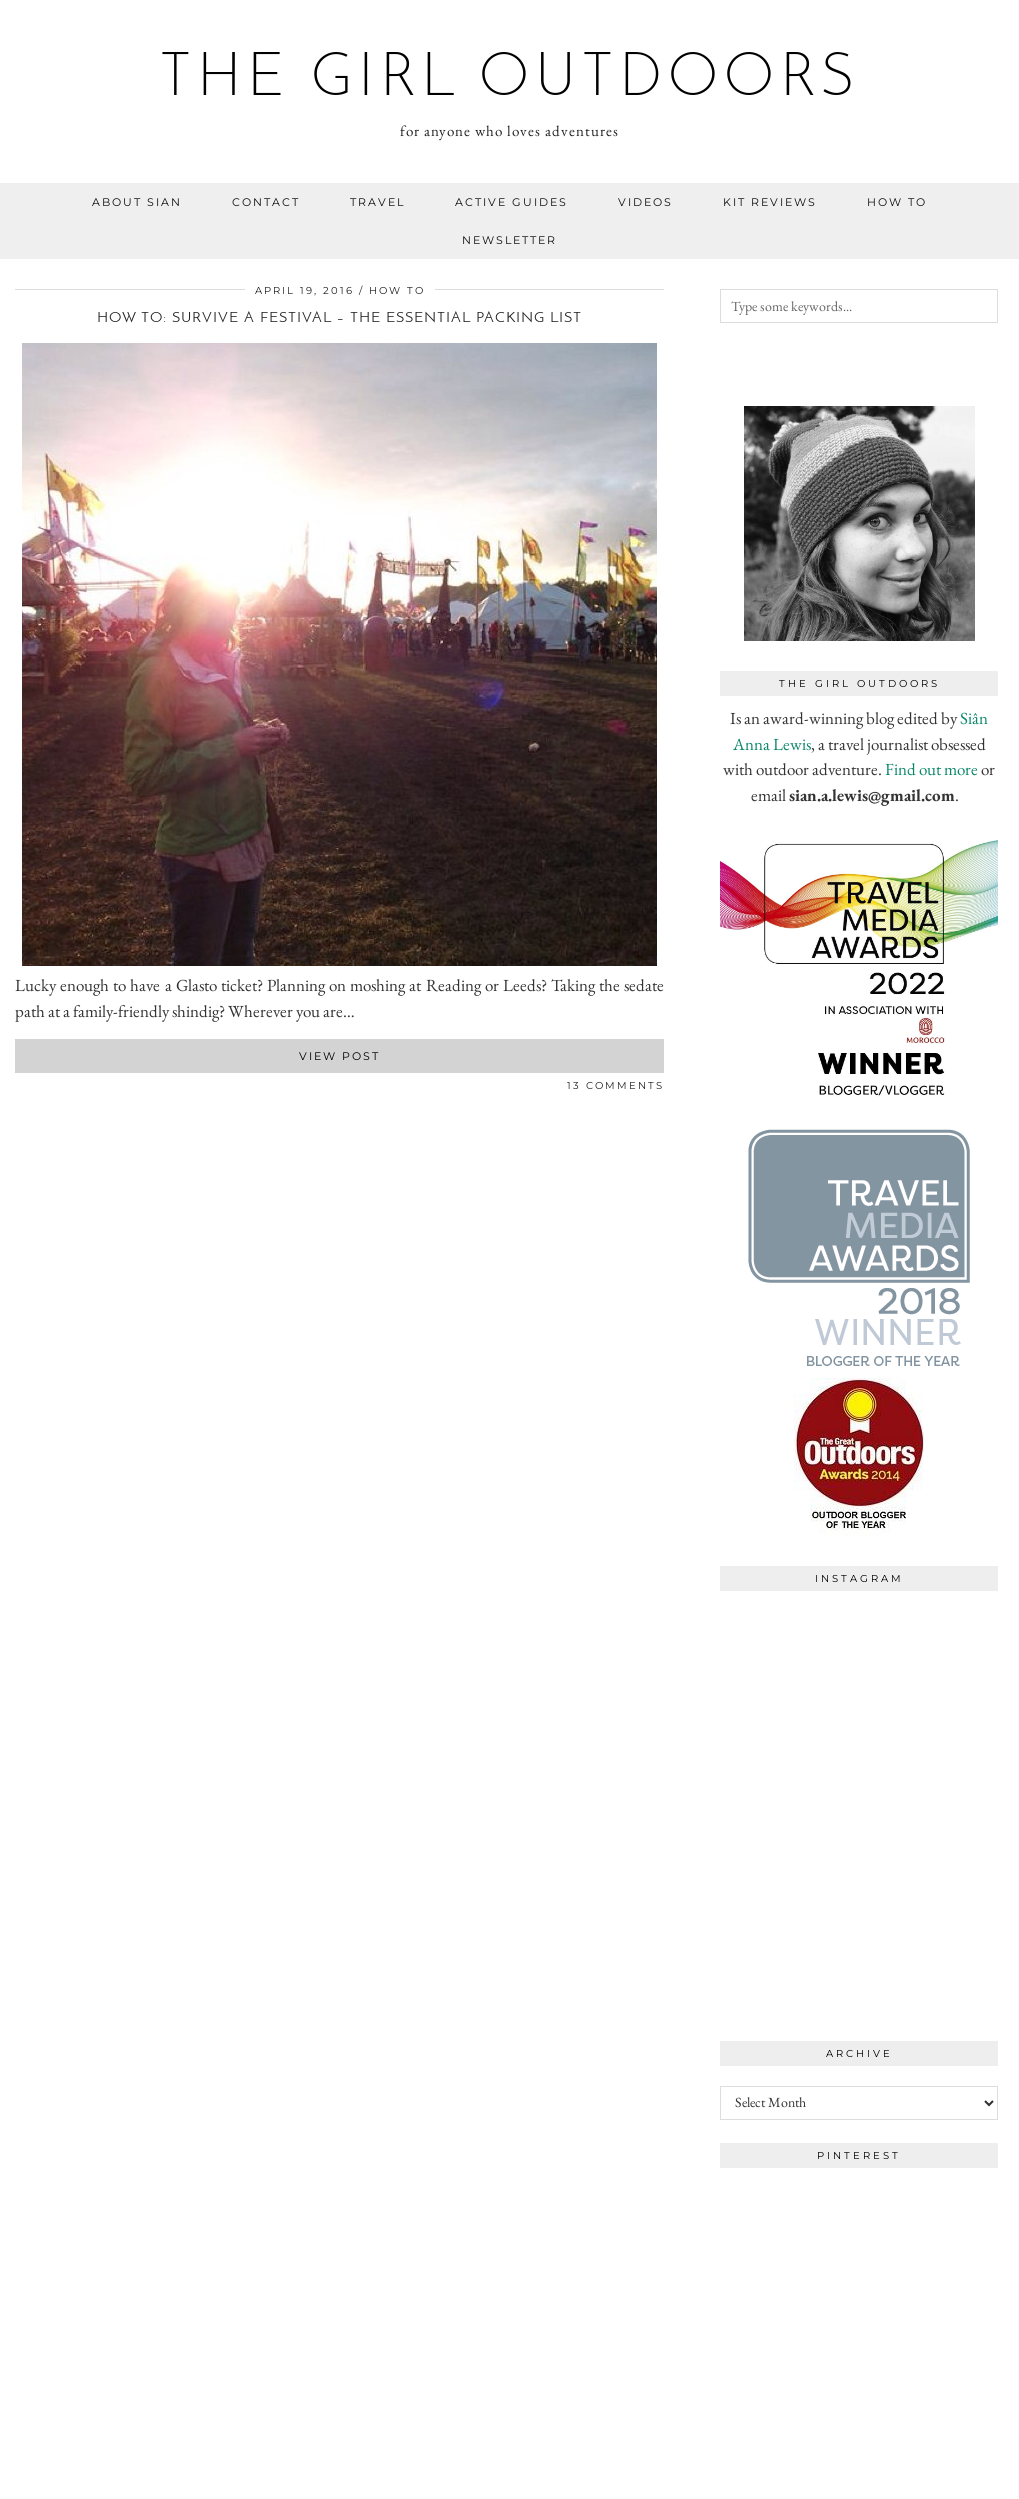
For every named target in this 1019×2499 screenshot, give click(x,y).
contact (266, 202)
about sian (137, 202)
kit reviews (770, 202)
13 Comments (615, 1085)
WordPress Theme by (901, 2476)
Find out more (931, 769)
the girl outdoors (509, 80)
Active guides (511, 202)
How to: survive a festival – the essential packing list (339, 318)
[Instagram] (789, 1670)
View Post (339, 1056)
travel (377, 202)
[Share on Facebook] (20, 1089)
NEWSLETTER (509, 240)
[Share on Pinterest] (40, 1089)
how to (897, 202)
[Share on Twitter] (30, 1089)
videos (645, 202)
